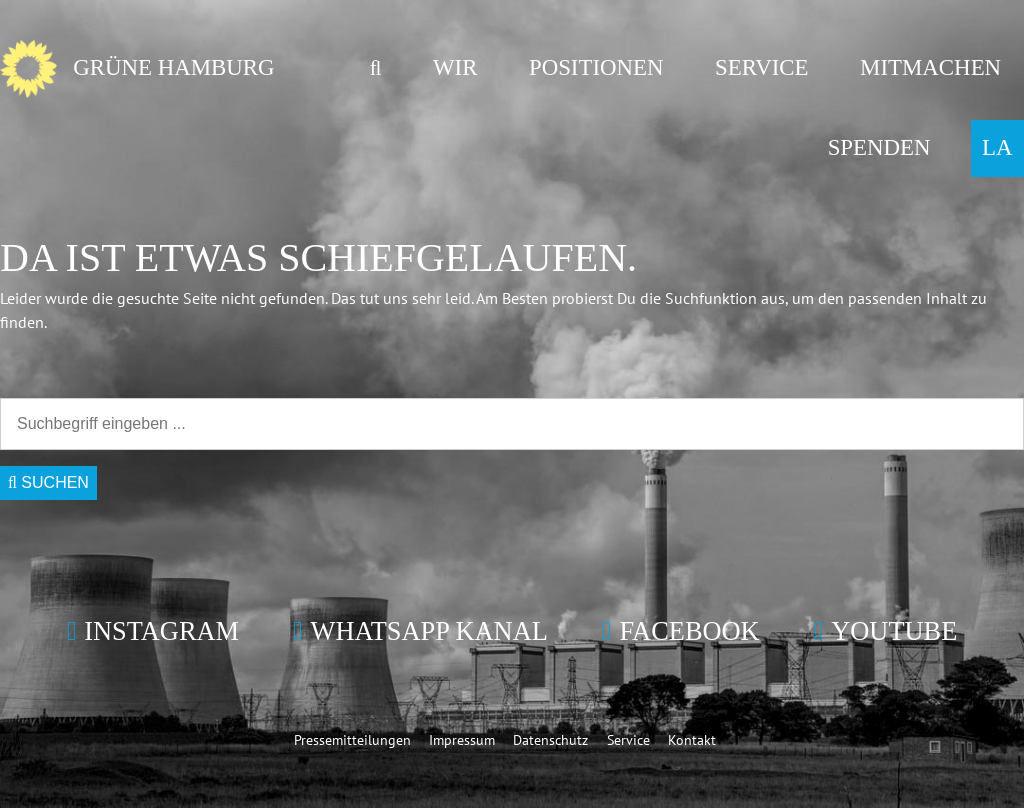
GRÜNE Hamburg (173, 67)
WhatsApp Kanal (429, 631)
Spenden (879, 147)
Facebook (689, 631)
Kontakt (692, 739)
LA (997, 147)
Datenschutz (550, 739)
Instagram (161, 631)
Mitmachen (930, 67)
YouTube (894, 631)
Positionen (596, 67)
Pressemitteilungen (352, 739)
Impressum (462, 739)
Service (762, 67)
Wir (455, 67)
